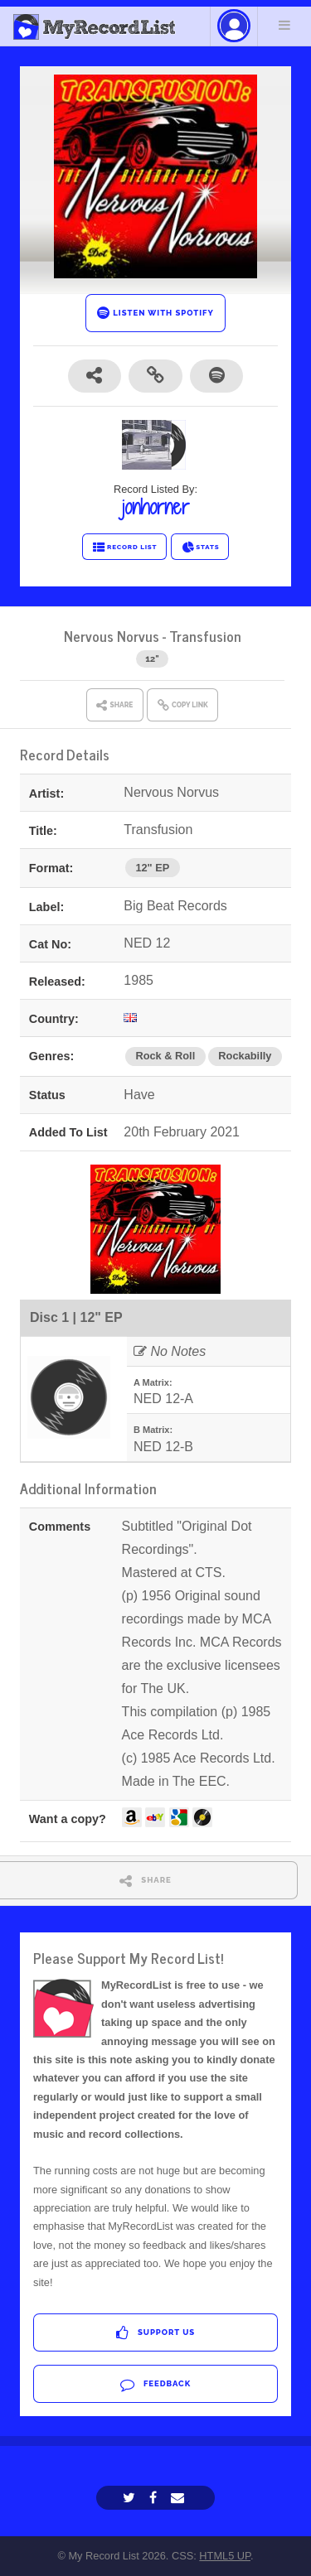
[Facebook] (155, 2498)
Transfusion (205, 636)
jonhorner (155, 507)
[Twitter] (131, 2498)
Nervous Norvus (111, 636)
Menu (284, 25)
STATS (200, 547)
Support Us (155, 2333)
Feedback (155, 2384)
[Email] (179, 2498)
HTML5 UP (224, 2555)
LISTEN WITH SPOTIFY (155, 313)
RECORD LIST (125, 547)
